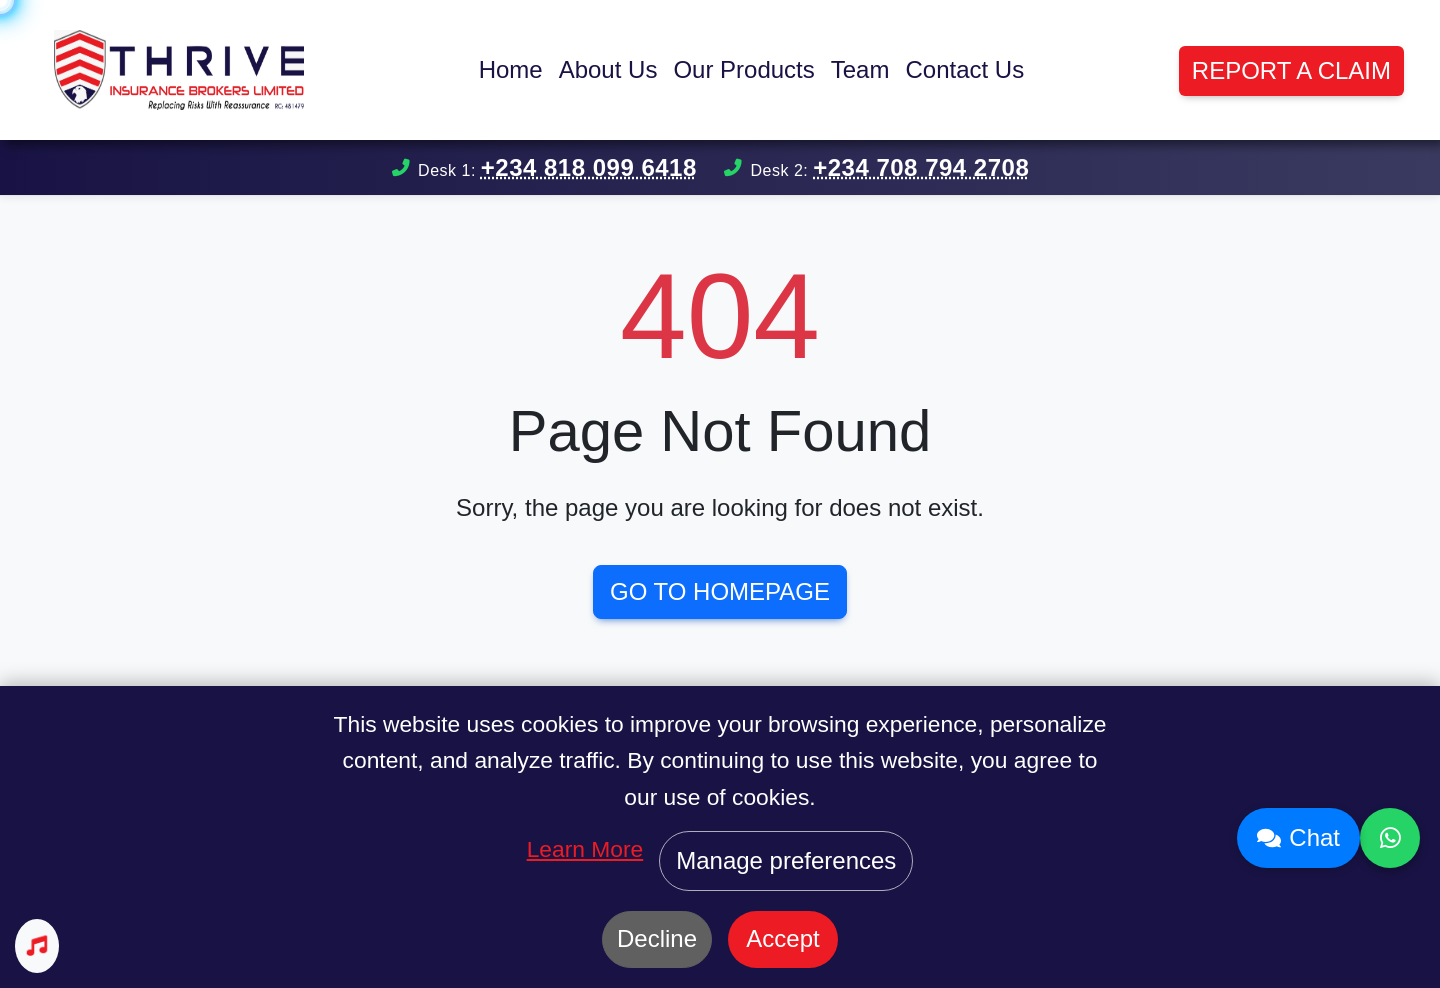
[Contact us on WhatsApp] (1390, 838)
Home (511, 69)
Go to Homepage (720, 591)
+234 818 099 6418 (589, 167)
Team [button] (860, 69)
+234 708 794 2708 (921, 167)
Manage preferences (786, 860)
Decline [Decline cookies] (657, 938)
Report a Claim (1291, 70)
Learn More (585, 849)
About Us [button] (608, 69)
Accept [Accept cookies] (782, 938)
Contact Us (964, 69)
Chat (1298, 837)
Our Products (743, 69)
